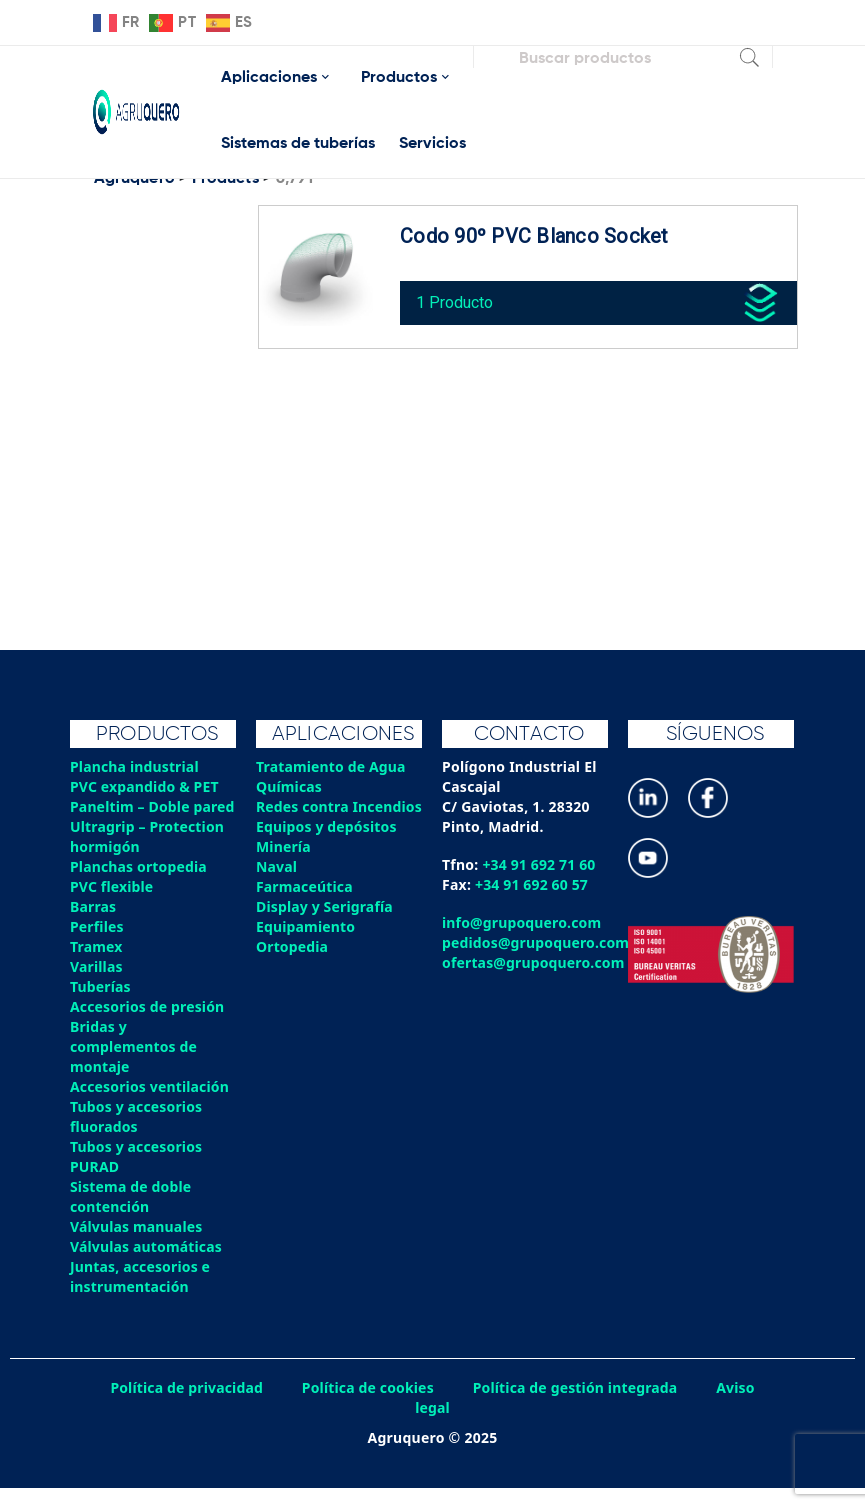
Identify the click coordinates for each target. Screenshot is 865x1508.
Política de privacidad (184, 1407)
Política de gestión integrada (577, 1407)
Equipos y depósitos (327, 846)
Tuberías (101, 1006)
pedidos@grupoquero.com (536, 942)
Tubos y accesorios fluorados (137, 1136)
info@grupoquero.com (522, 922)
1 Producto (459, 298)
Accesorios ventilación (150, 1106)
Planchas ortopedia (139, 886)
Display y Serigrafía (325, 926)
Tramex (96, 966)
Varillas (96, 986)
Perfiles (97, 946)
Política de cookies (367, 1407)
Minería (283, 866)
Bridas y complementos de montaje (134, 1066)
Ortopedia (292, 966)
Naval (277, 886)
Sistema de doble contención (131, 1216)
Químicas (289, 786)
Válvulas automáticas (147, 1266)
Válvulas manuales (137, 1246)
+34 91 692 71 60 (539, 864)
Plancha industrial (135, 766)
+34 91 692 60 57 (532, 884)
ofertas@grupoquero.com (534, 962)
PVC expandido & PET (145, 786)
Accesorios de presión (148, 1026)
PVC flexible (112, 906)
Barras (93, 926)
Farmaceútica (305, 906)
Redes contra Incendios (303, 816)
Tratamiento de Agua (332, 766)
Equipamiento (306, 946)
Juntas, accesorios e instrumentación (141, 1296)
